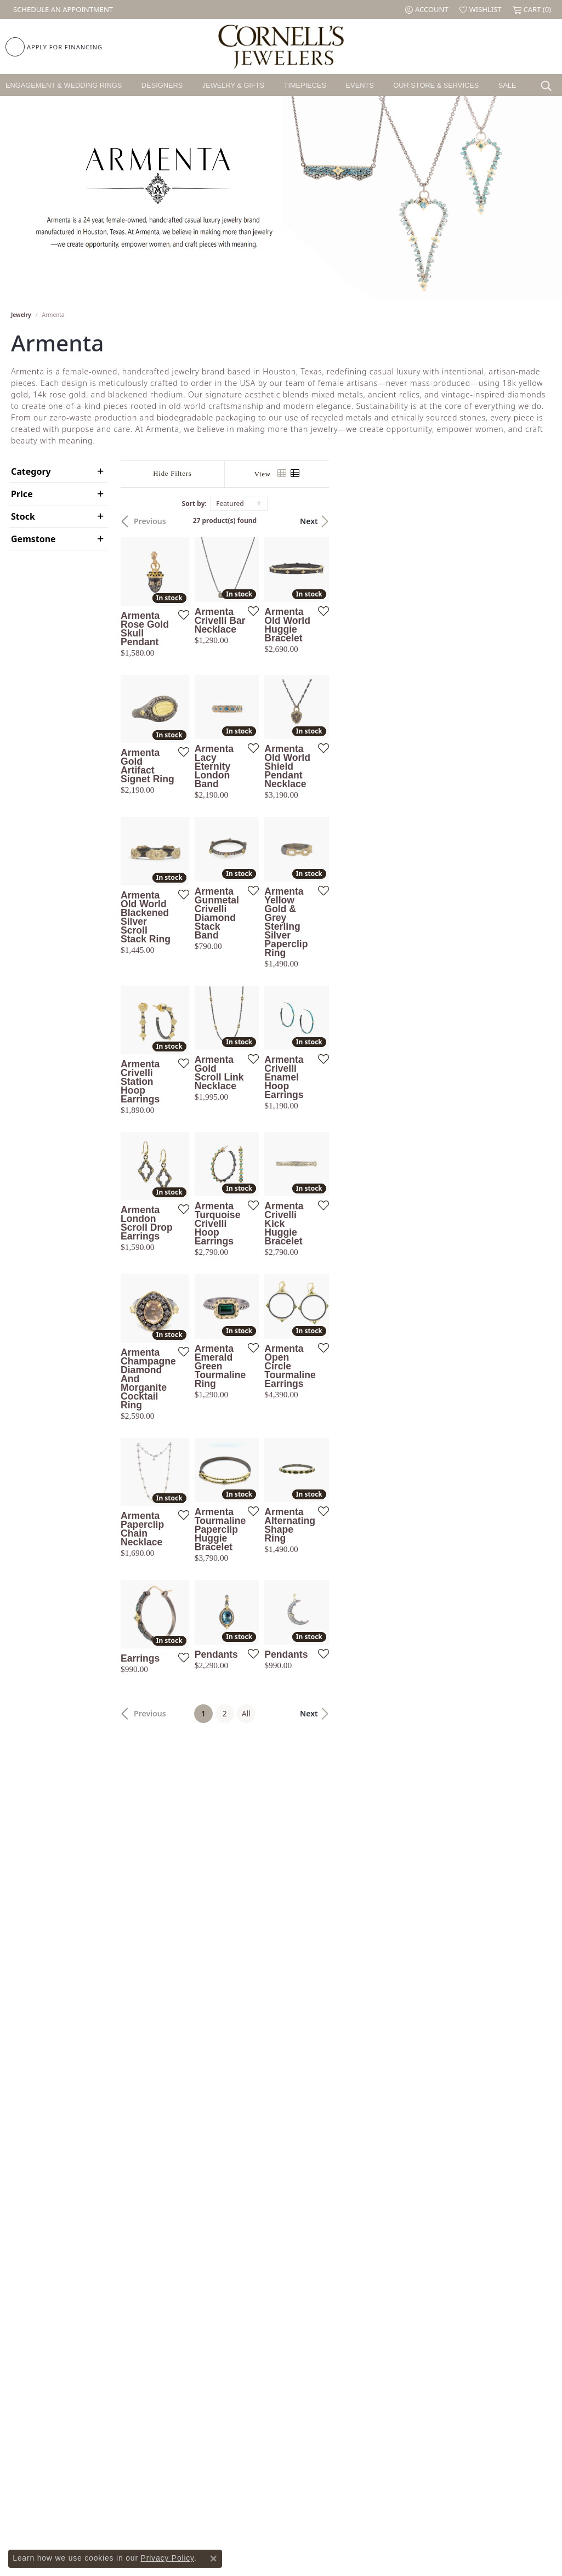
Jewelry (21, 315)
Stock (23, 516)
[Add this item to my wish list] (251, 686)
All (357, 2099)
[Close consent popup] (213, 2558)
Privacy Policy (167, 2558)
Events (360, 85)
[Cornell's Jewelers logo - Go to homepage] (281, 46)
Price (22, 494)
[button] (427, 9)
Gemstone (33, 538)
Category (31, 471)
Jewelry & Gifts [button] (233, 85)
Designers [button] (162, 85)
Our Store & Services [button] (436, 85)
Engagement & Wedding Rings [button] (63, 85)
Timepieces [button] (305, 85)
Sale (507, 85)
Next (531, 521)
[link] (62, 9)
